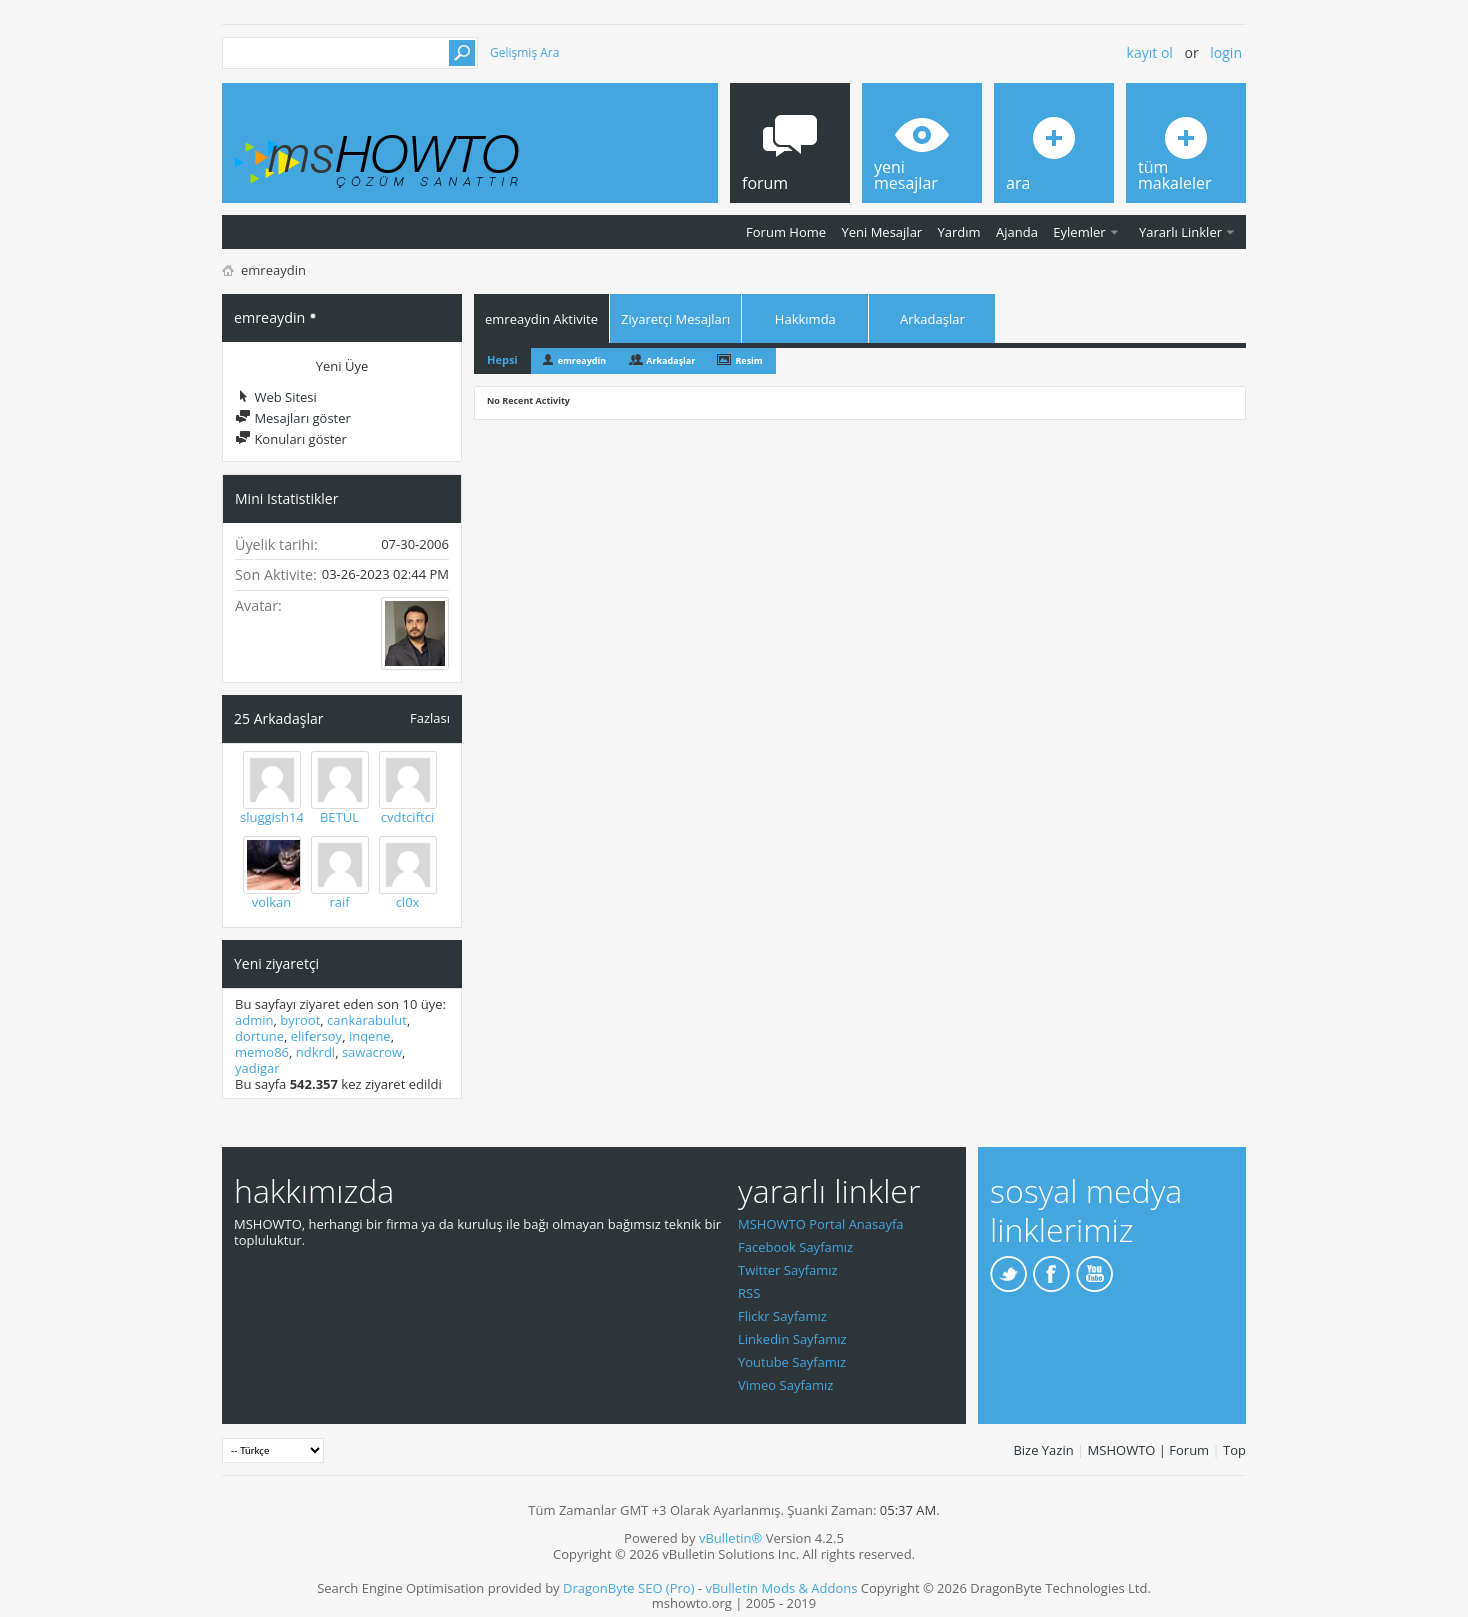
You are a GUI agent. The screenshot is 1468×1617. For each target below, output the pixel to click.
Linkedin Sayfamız (792, 1339)
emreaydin (582, 360)
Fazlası (430, 717)
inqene (370, 1036)
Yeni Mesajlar (881, 232)
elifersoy (316, 1036)
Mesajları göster (293, 418)
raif (339, 902)
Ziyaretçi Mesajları (675, 319)
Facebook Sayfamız (795, 1247)
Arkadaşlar (932, 319)
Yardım (959, 232)
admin (254, 1020)
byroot (300, 1020)
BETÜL (339, 817)
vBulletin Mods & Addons (781, 1588)
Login (1226, 52)
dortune (259, 1036)
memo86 (262, 1052)
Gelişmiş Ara (524, 52)
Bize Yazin (1043, 1450)
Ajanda (1017, 232)
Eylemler (1079, 232)
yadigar (257, 1068)
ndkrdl (315, 1052)
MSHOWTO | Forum (1149, 1450)
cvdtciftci (407, 817)
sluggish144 (275, 817)
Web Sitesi (276, 397)
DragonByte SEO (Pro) (629, 1588)
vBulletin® (730, 1538)
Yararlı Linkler (1180, 232)
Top (1234, 1450)
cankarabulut (367, 1020)
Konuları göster (291, 439)
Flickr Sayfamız (782, 1316)
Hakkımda (805, 319)
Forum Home (786, 232)
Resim (748, 360)
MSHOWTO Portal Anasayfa (821, 1224)
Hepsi (502, 359)
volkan (272, 902)
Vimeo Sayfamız (785, 1385)
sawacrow (372, 1052)
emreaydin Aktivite (541, 319)
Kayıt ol (1150, 52)
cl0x (408, 902)
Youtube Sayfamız (792, 1362)
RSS (749, 1293)
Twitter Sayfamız (788, 1270)
